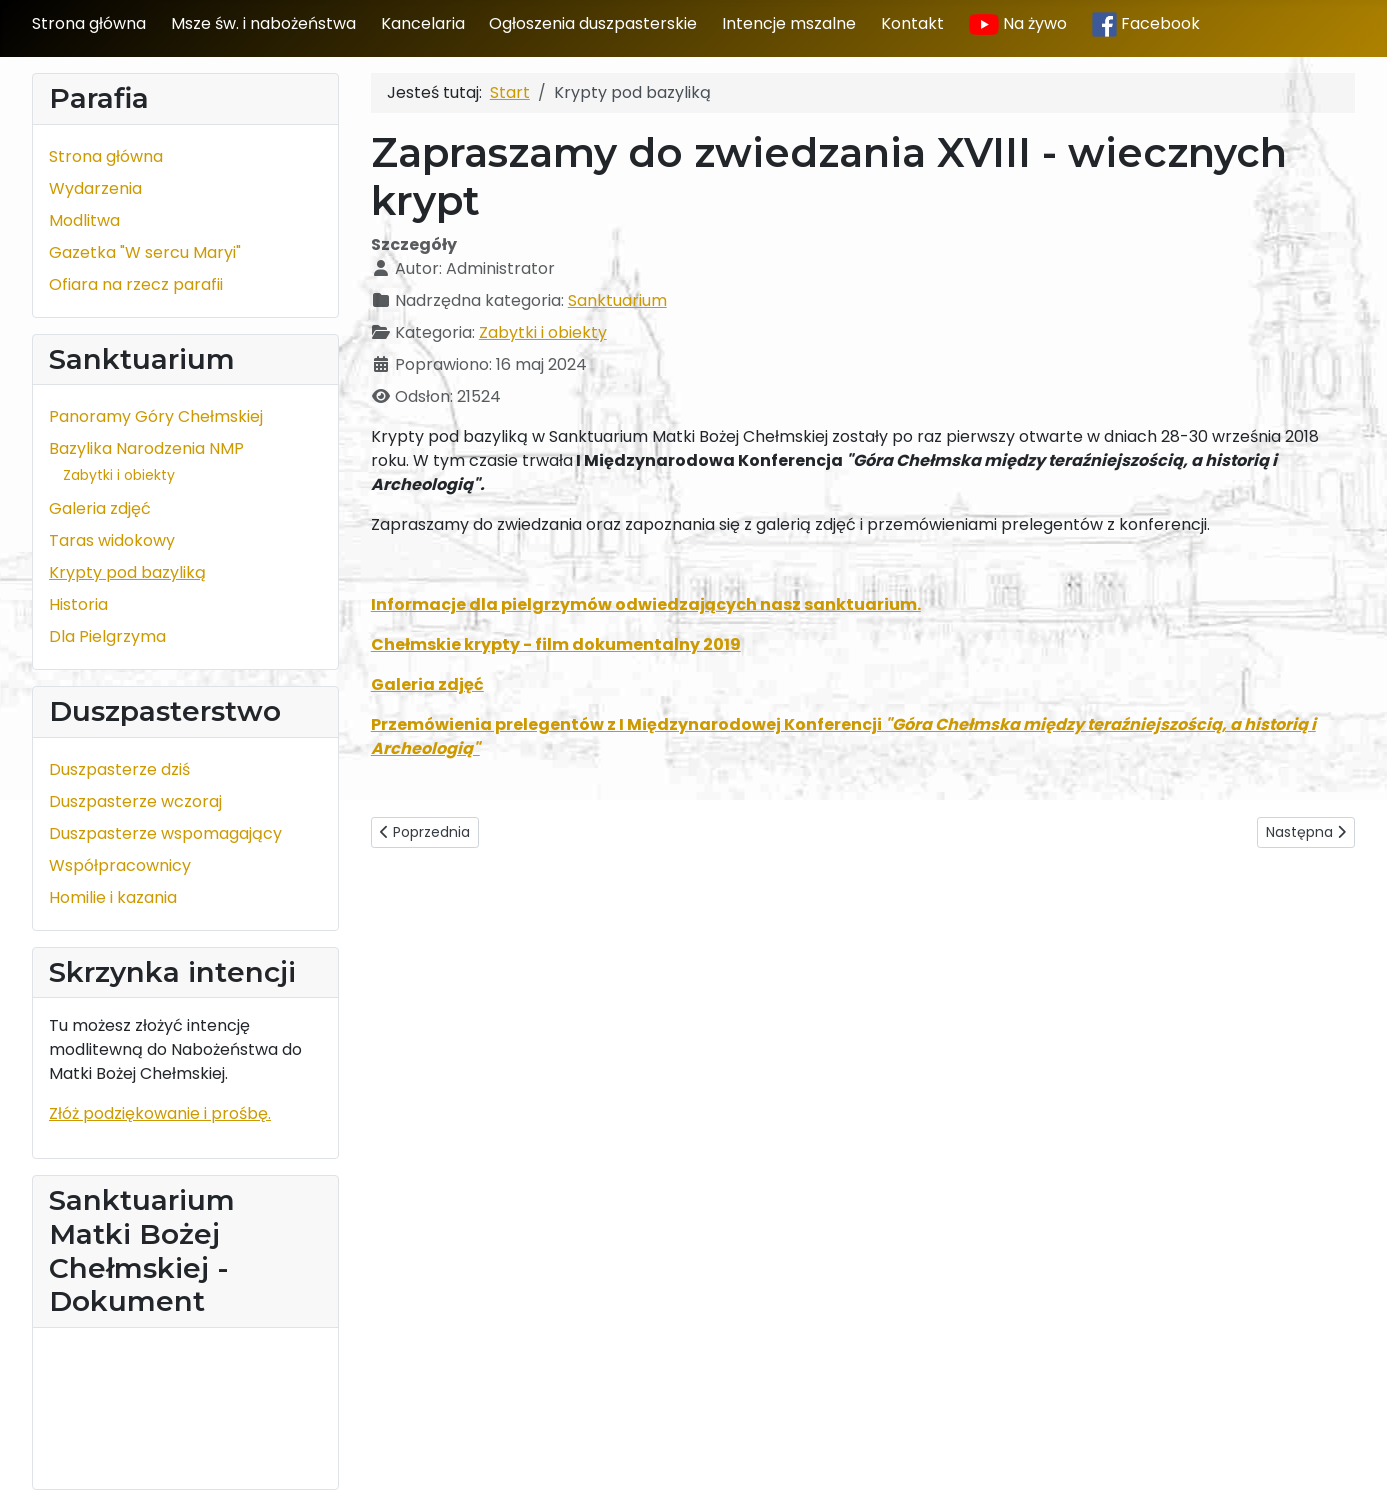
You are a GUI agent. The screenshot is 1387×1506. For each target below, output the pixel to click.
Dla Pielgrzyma (107, 636)
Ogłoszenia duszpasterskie (593, 23)
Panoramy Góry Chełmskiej (156, 416)
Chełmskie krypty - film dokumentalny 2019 (556, 644)
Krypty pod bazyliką (127, 572)
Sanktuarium (617, 300)
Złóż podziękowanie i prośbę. (160, 1113)
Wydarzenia (95, 188)
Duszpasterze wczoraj (135, 801)
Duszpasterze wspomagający (165, 833)
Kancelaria (423, 23)
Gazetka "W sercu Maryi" (145, 252)
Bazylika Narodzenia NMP (146, 448)
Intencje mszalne (789, 23)
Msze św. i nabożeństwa (263, 23)
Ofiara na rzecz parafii (136, 284)
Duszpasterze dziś (119, 769)
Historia (78, 604)
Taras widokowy (112, 540)
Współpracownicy (120, 865)
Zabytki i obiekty (119, 475)
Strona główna (89, 23)
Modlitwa (84, 220)
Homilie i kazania (113, 897)
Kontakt (912, 23)
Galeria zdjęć (100, 508)
